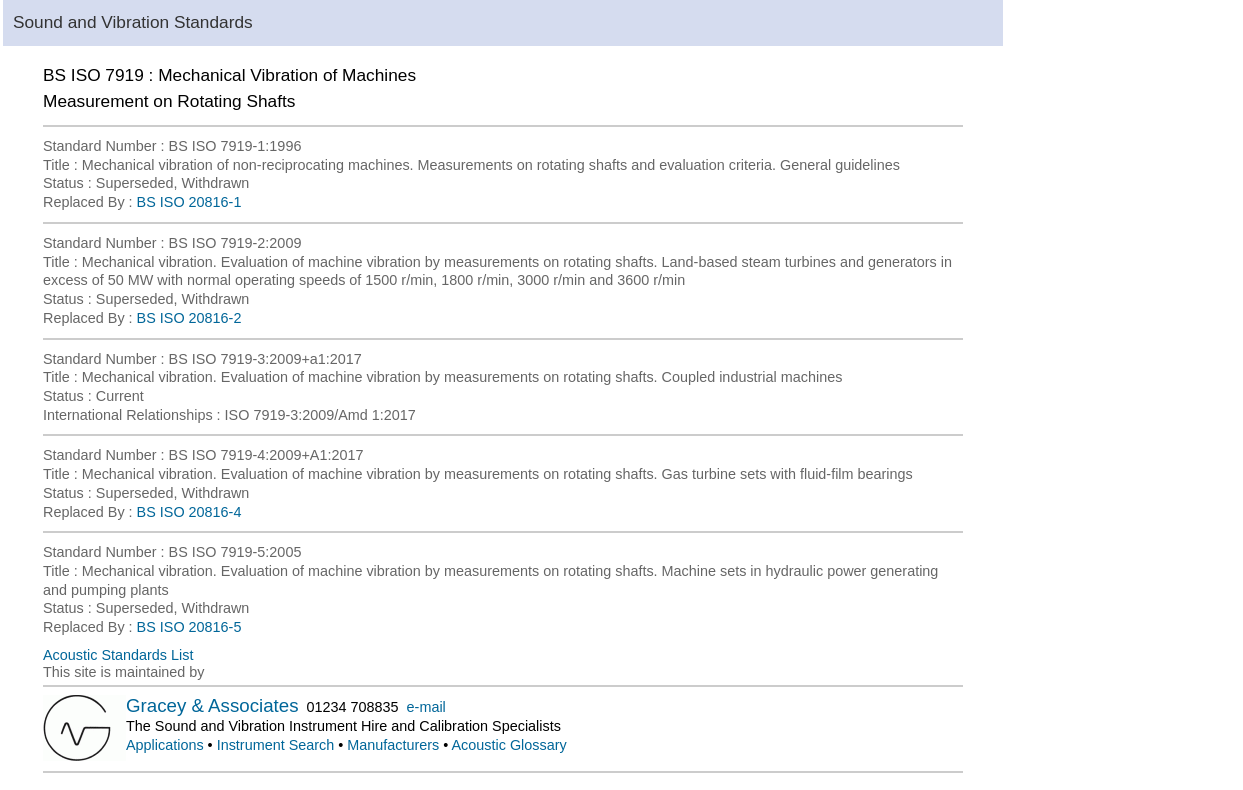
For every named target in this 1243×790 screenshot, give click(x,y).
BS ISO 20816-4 (189, 512)
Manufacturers (393, 745)
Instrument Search (276, 745)
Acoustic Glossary (509, 745)
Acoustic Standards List (118, 655)
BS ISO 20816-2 (189, 318)
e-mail (426, 707)
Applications (165, 745)
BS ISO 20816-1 (189, 202)
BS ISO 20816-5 (189, 627)
